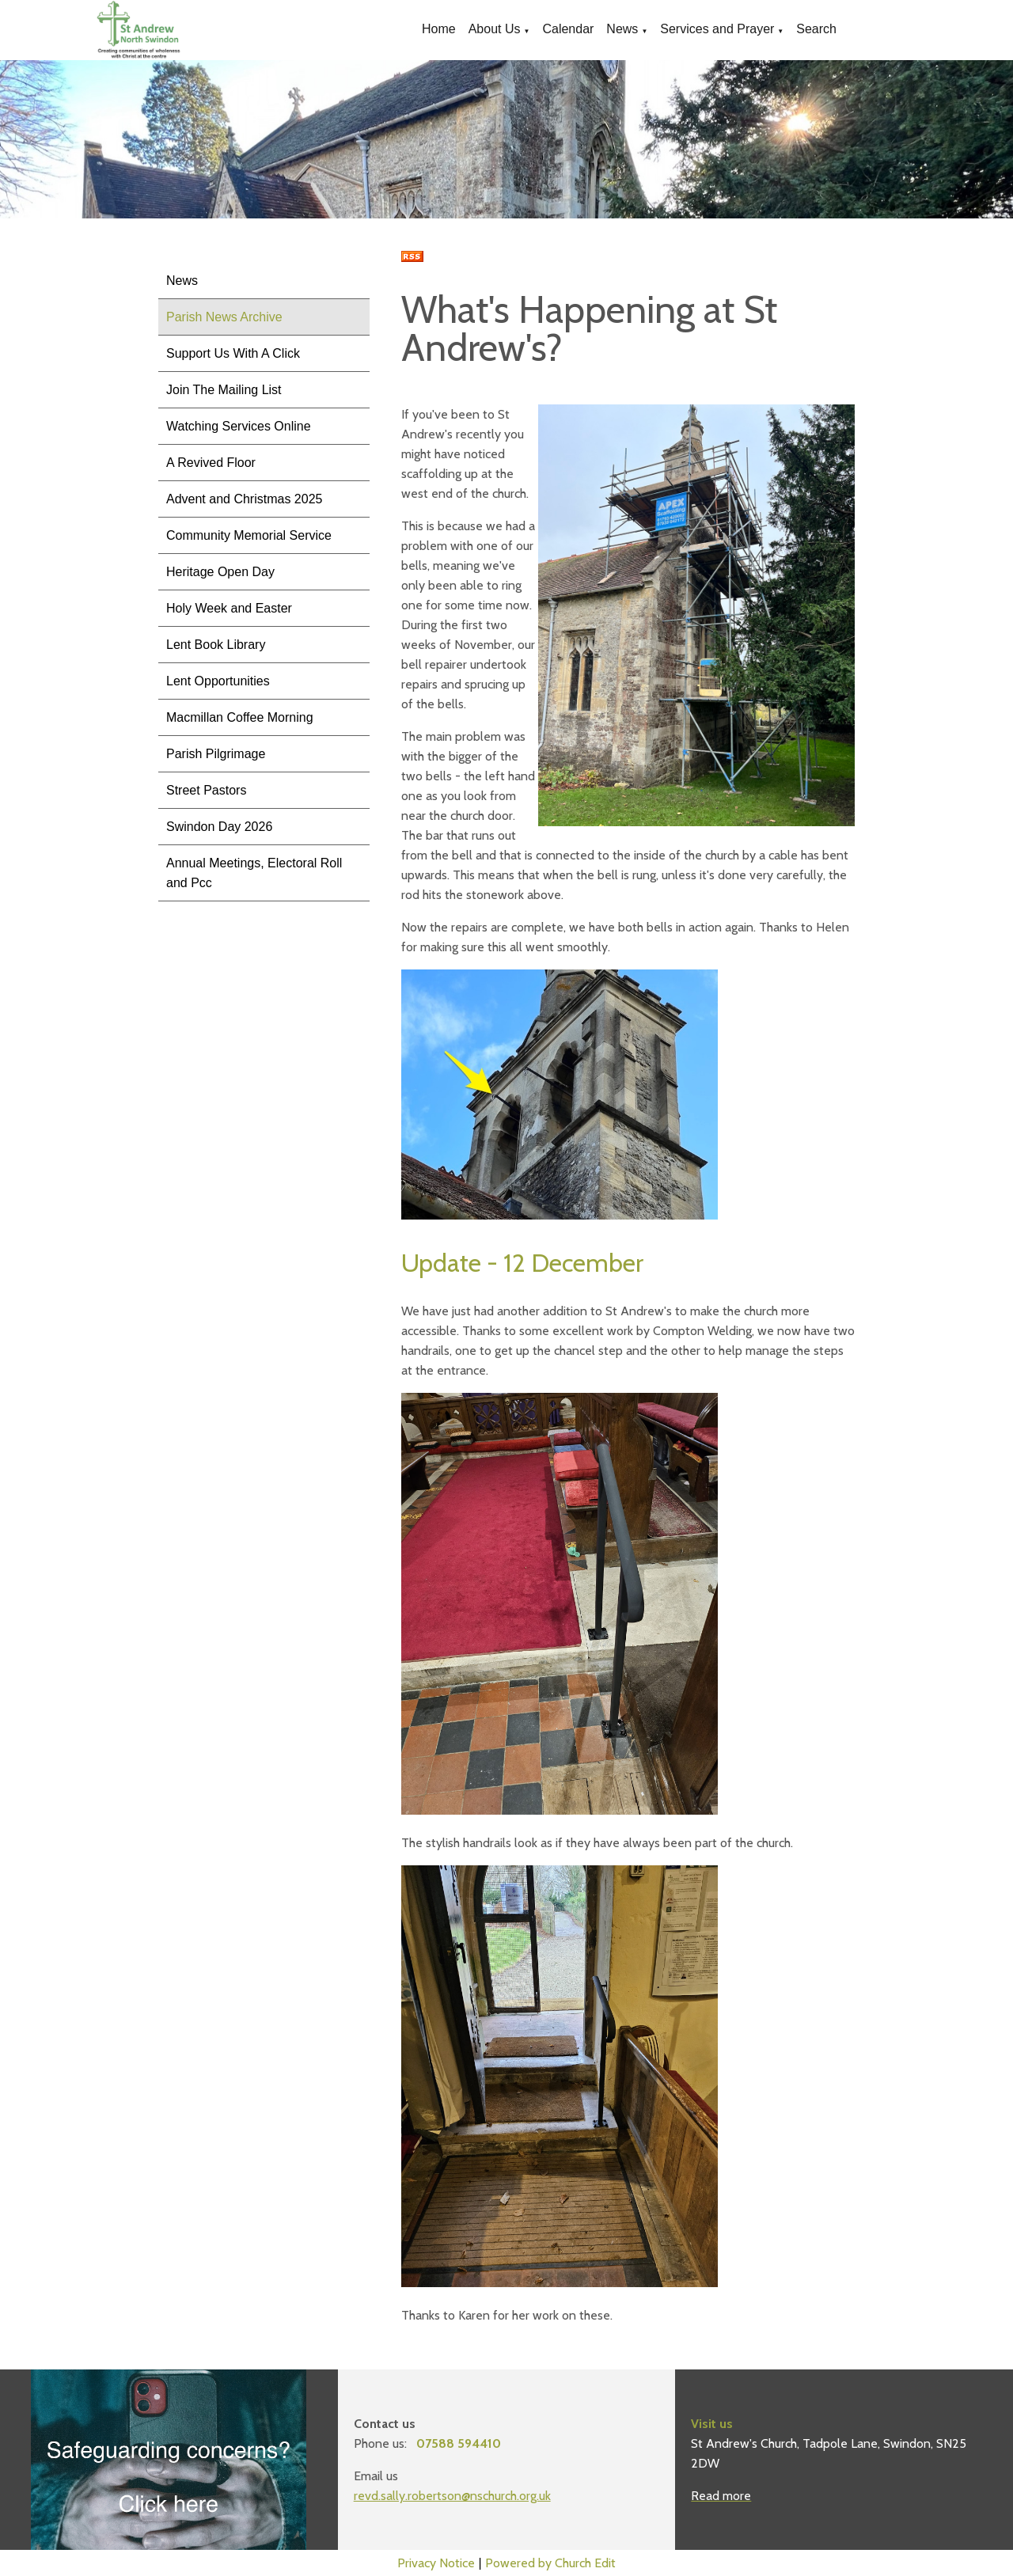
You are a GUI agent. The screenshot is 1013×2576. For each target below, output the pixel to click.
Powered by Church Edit (550, 2562)
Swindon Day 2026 (219, 826)
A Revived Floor (211, 462)
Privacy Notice (436, 2562)
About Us (495, 29)
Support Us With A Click (233, 353)
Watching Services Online (238, 426)
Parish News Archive (224, 317)
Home (439, 29)
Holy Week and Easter (229, 608)
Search (816, 29)
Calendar (568, 29)
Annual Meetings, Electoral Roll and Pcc (254, 873)
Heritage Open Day (220, 572)
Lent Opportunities (218, 681)
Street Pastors (206, 790)
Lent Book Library (215, 644)
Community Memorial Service (249, 535)
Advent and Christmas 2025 (244, 499)
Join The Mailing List (224, 389)
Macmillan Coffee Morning (239, 717)
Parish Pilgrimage (215, 754)
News (622, 29)
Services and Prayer (717, 29)
